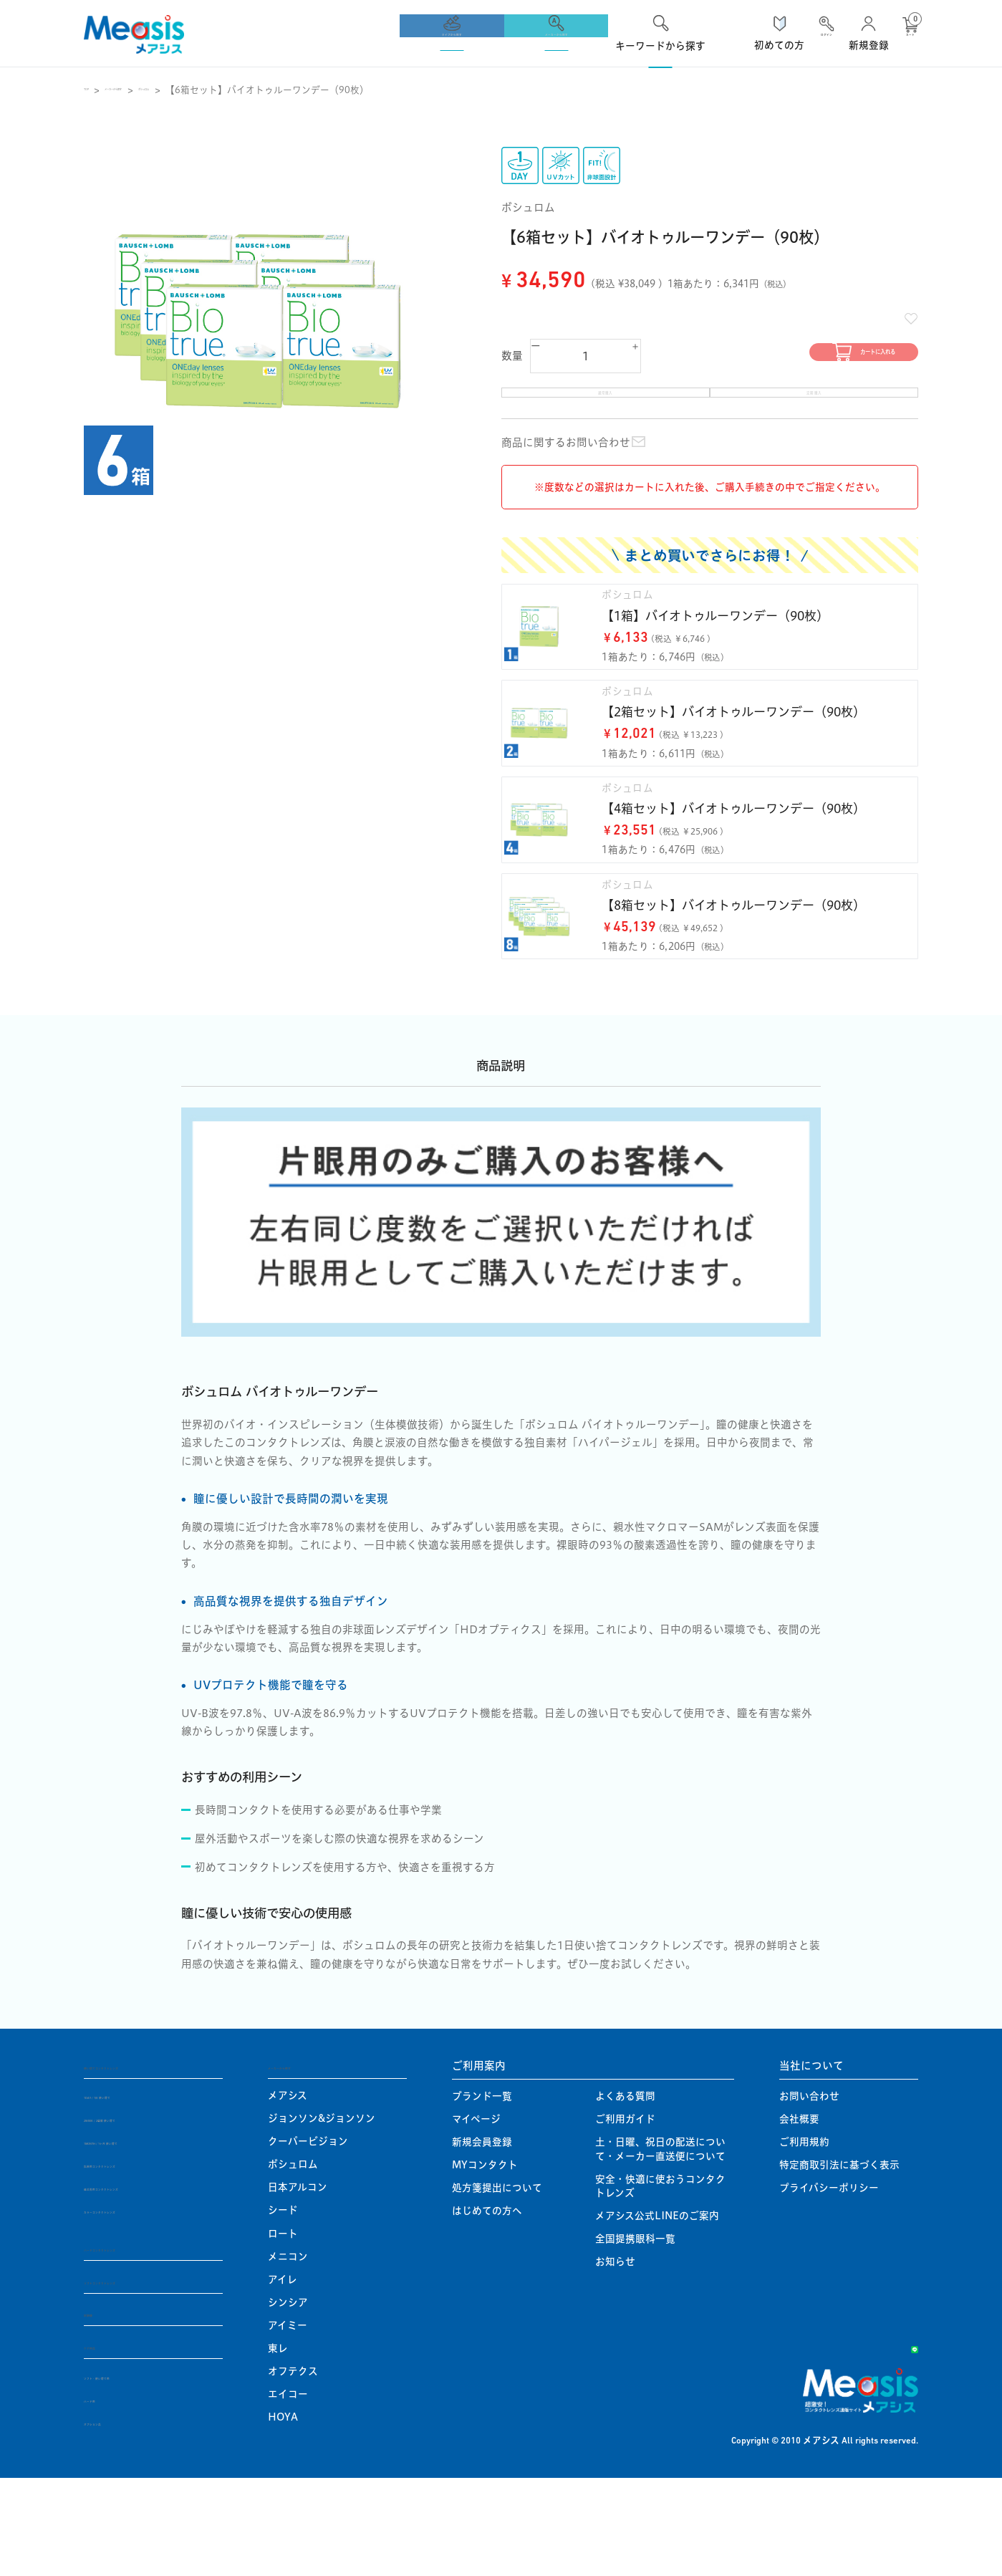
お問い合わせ (809, 2190)
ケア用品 (105, 2443)
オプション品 (114, 2519)
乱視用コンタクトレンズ (138, 2259)
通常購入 (605, 411)
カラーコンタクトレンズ (138, 2305)
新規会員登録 (482, 2236)
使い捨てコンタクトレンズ (148, 2159)
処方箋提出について (497, 2282)
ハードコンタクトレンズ (142, 2343)
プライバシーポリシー (829, 2282)
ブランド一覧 (482, 2190)
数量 (512, 359)
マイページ (476, 2213)
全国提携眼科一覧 (635, 2333)
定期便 (100, 2409)
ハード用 (104, 2496)
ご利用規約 (804, 2236)
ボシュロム (234, 89)
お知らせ (615, 2356)
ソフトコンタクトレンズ (142, 2376)
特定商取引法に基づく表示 (839, 2259)
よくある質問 (625, 2190)
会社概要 (799, 2213)
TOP (94, 89)
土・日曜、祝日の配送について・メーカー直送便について (660, 2243)
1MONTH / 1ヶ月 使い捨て (146, 2236)
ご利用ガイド (625, 2213)
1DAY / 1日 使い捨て (132, 2190)
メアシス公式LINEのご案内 (657, 2310)
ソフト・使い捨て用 (129, 2473)
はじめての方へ (487, 2305)
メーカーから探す (157, 89)
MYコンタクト (485, 2259)
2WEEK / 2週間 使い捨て (141, 2213)
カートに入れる (804, 359)
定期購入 (814, 411)
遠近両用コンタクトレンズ (143, 2282)
